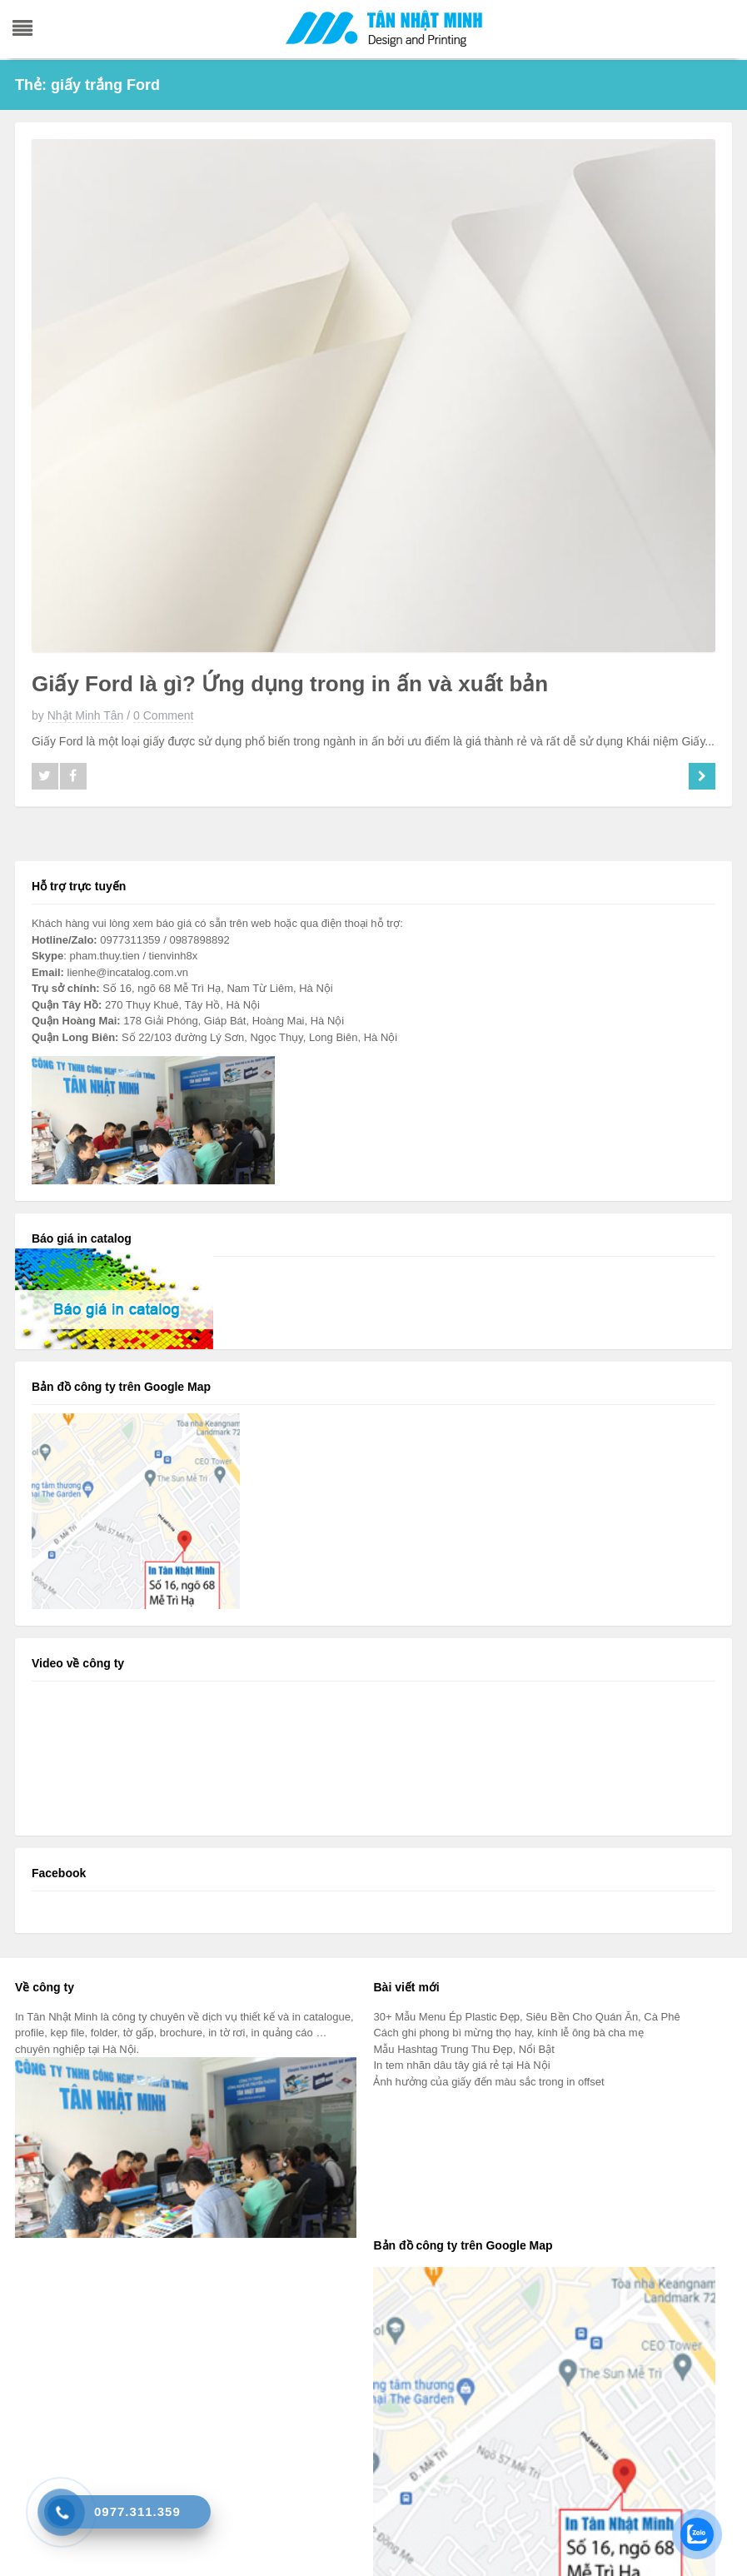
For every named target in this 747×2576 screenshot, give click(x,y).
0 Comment (163, 715)
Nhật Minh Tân (85, 715)
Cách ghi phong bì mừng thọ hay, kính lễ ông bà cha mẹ (508, 2032)
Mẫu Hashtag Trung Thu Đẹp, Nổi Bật (463, 2049)
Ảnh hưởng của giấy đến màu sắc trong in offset (488, 2081)
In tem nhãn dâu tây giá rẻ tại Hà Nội (461, 2065)
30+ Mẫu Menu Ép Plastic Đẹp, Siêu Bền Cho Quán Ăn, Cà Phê (526, 2016)
